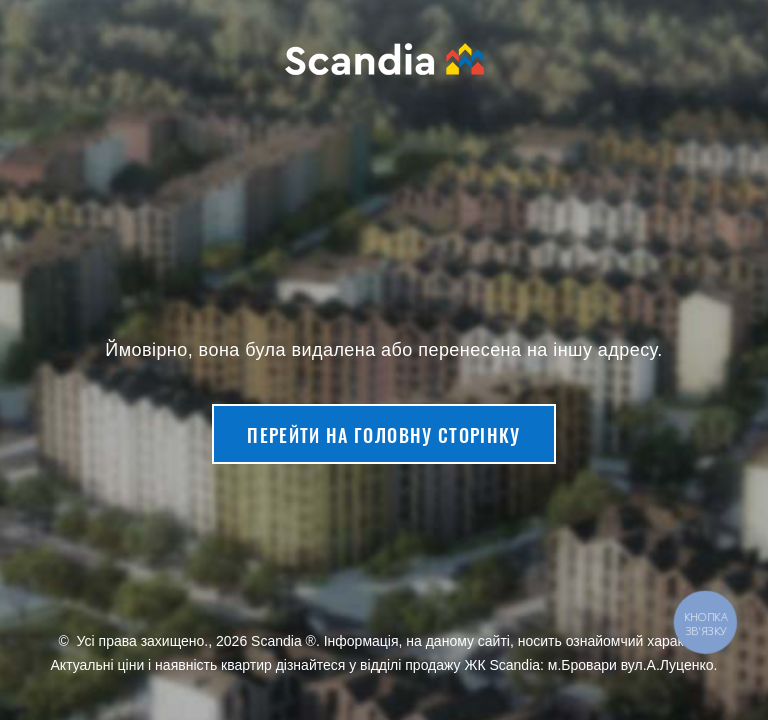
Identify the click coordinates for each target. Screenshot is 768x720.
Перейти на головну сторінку (383, 435)
